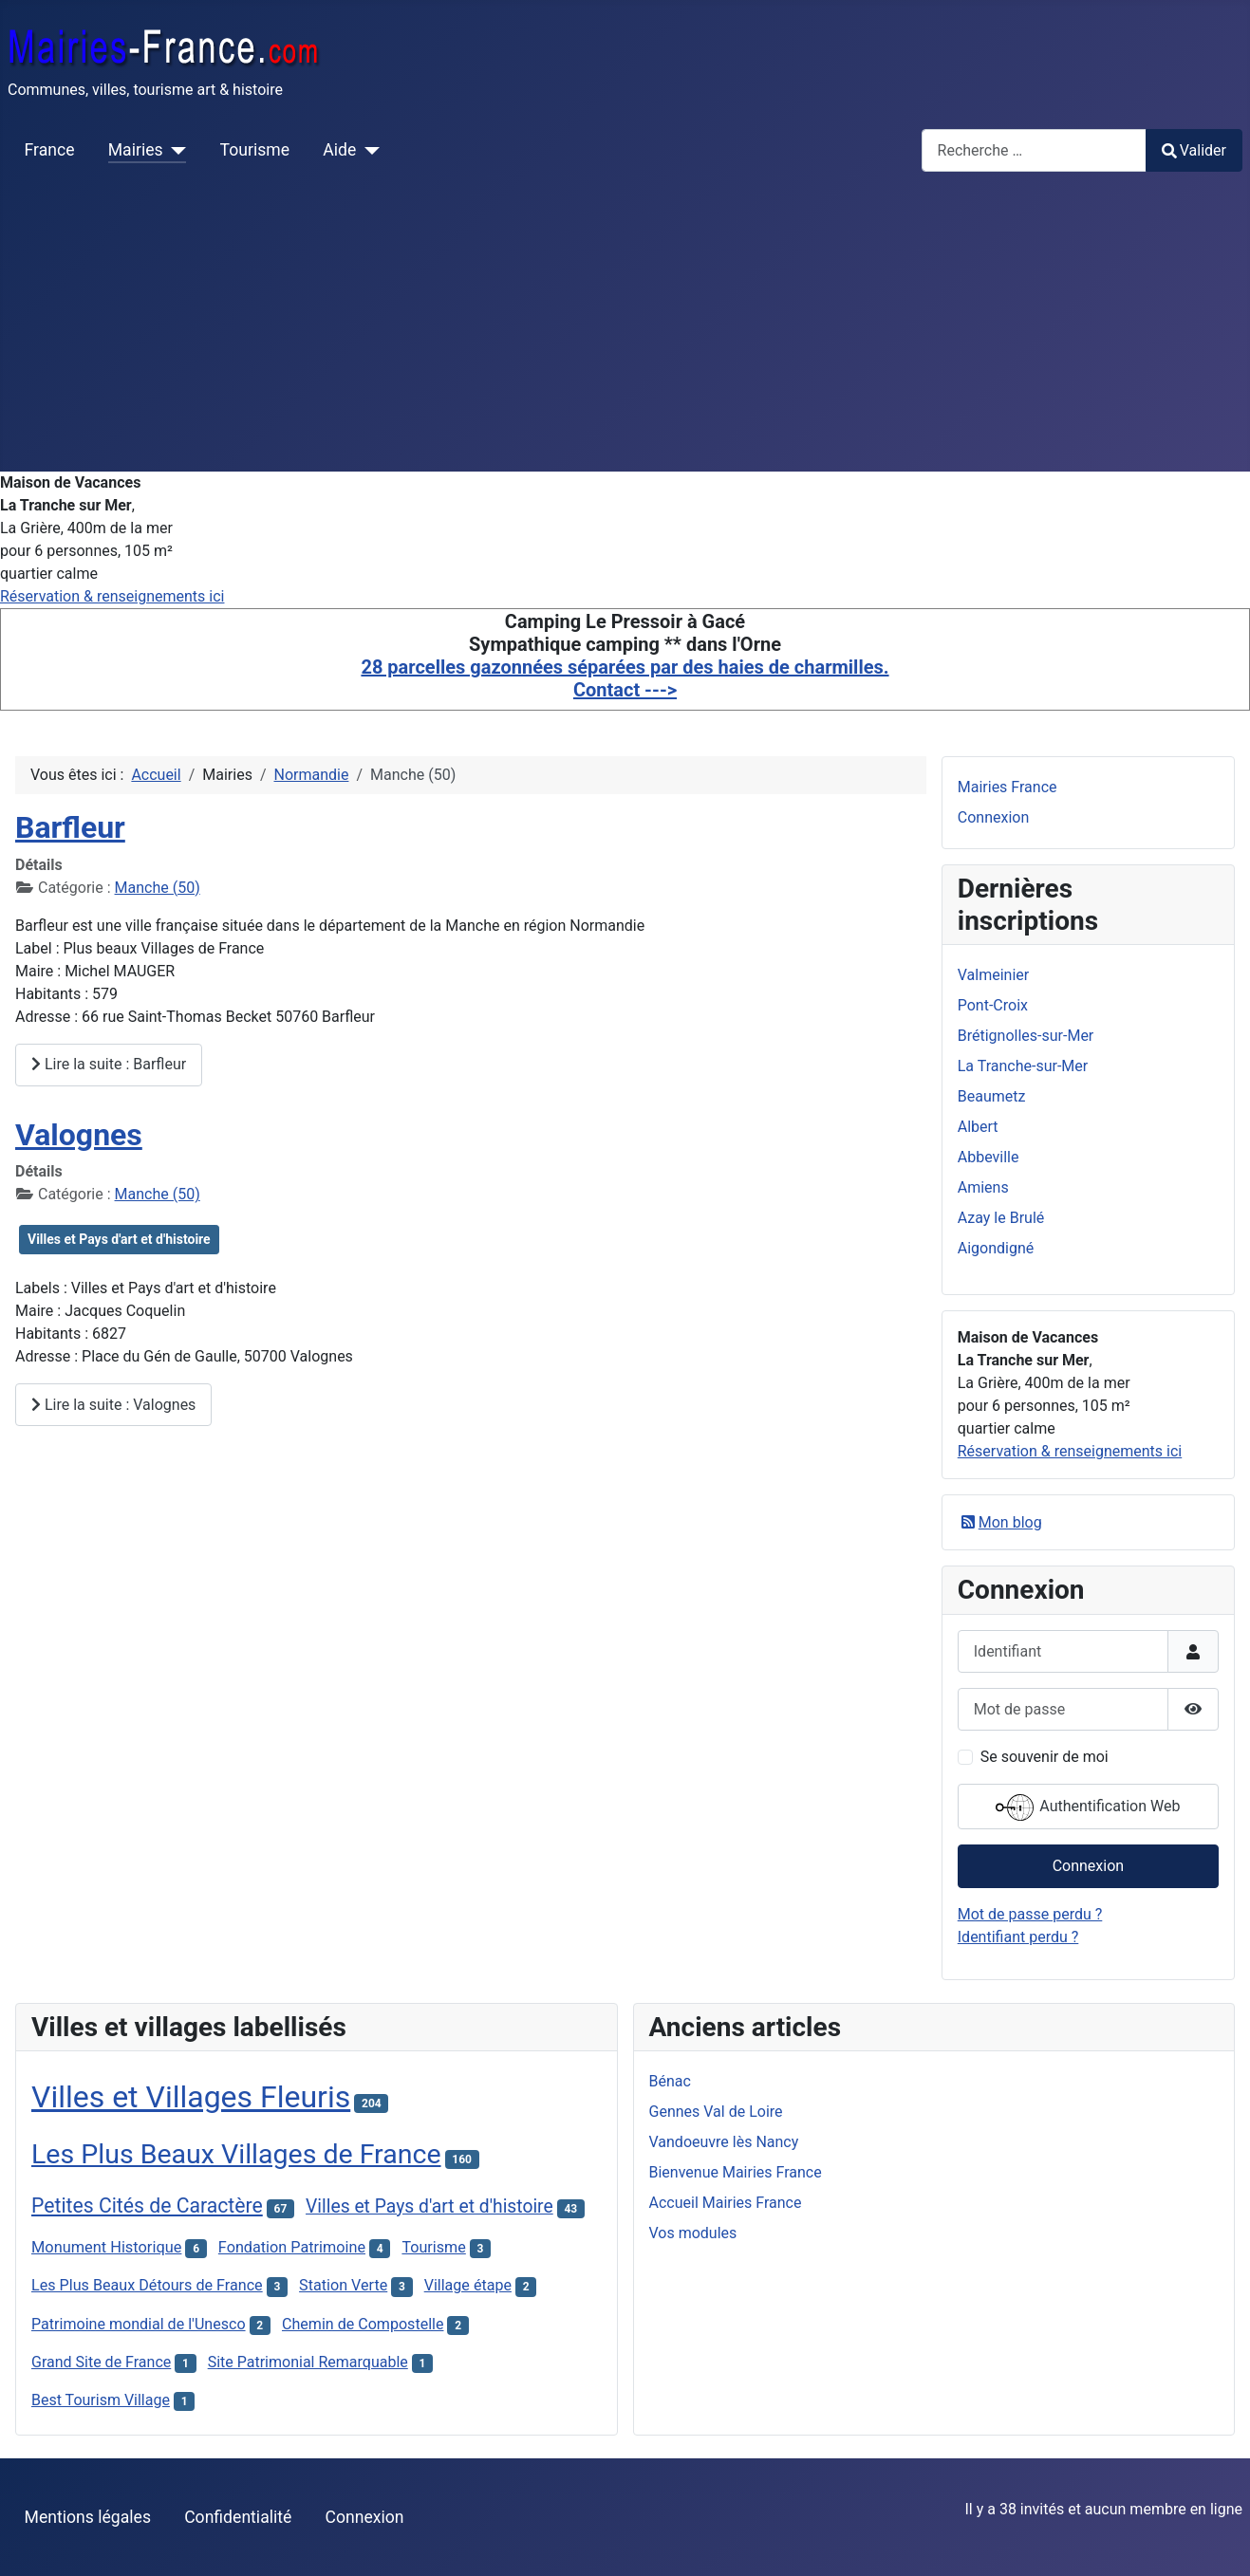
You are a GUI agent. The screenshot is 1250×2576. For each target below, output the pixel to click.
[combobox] (1034, 150)
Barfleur (70, 827)
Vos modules (693, 2233)
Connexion (993, 817)
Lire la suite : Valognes (113, 1405)
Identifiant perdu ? (1018, 1937)
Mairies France (1007, 787)
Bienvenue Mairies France (735, 2172)
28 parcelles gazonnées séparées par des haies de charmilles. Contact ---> (624, 678)
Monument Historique (106, 2247)
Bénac (670, 2081)
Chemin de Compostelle (363, 2324)
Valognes (78, 1135)
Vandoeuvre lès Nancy (724, 2142)
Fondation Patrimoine (291, 2247)
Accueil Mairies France (725, 2203)
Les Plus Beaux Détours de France (147, 2285)
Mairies (135, 149)
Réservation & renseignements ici (112, 596)
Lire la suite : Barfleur (108, 1064)
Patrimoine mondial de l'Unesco (138, 2324)
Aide (339, 149)
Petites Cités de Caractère (147, 2205)
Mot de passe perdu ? (1030, 1914)
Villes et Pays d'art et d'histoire (119, 1239)
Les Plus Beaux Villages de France (236, 2154)
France (50, 149)
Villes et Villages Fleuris (190, 2097)
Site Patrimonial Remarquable (308, 2362)
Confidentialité (237, 2517)
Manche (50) (157, 888)
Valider (1194, 150)
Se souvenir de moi (1044, 1757)
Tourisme (254, 149)
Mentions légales (88, 2517)
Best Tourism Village (100, 2400)
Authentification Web (1088, 1807)
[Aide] (368, 150)
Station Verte (343, 2285)
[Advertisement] (625, 329)
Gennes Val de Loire (716, 2112)
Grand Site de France (101, 2362)
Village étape (468, 2285)
